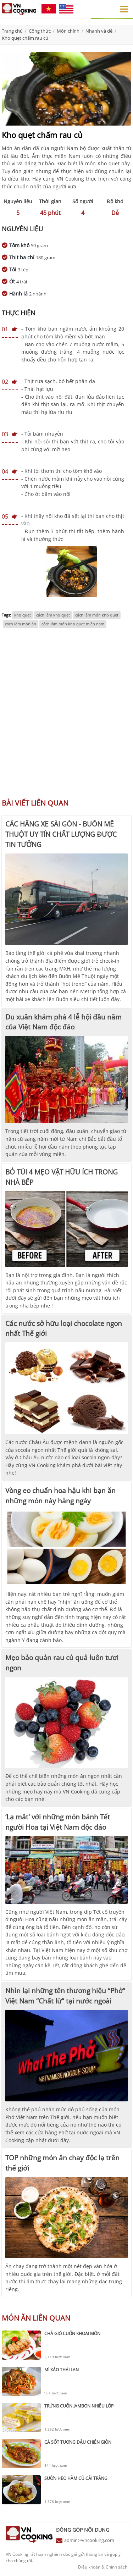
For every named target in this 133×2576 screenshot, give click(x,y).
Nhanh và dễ (98, 31)
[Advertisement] (66, 717)
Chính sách (116, 2567)
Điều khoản (89, 2567)
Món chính (68, 31)
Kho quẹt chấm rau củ (25, 38)
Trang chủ (12, 31)
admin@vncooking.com (89, 2540)
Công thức (40, 31)
